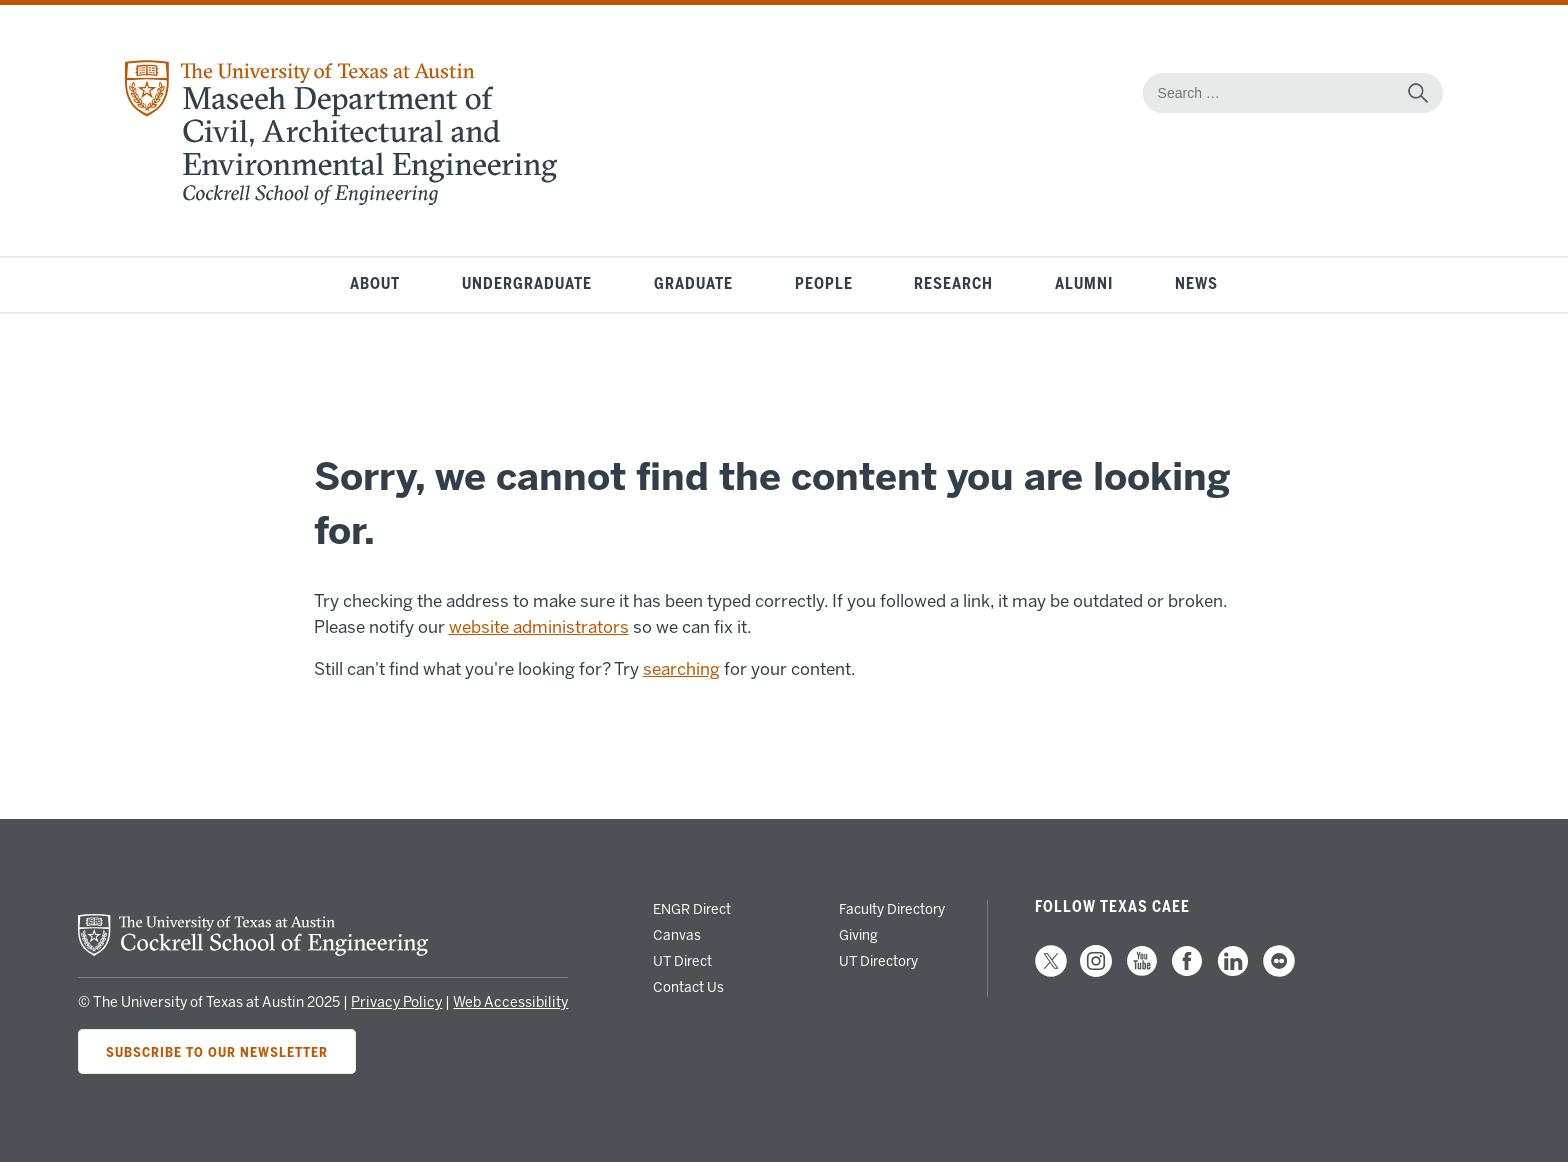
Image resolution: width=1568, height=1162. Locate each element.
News (1196, 285)
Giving (858, 935)
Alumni (1084, 285)
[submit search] (1418, 93)
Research (953, 285)
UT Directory (878, 961)
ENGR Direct (692, 909)
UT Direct (682, 961)
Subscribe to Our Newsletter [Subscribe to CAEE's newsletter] (217, 1051)
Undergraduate (527, 285)
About (375, 285)
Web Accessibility (510, 1002)
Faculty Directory (892, 909)
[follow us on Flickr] (1279, 972)
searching (681, 669)
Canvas (677, 935)
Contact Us (688, 987)
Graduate (693, 285)
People (824, 285)
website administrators (539, 627)
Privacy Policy (396, 1002)
